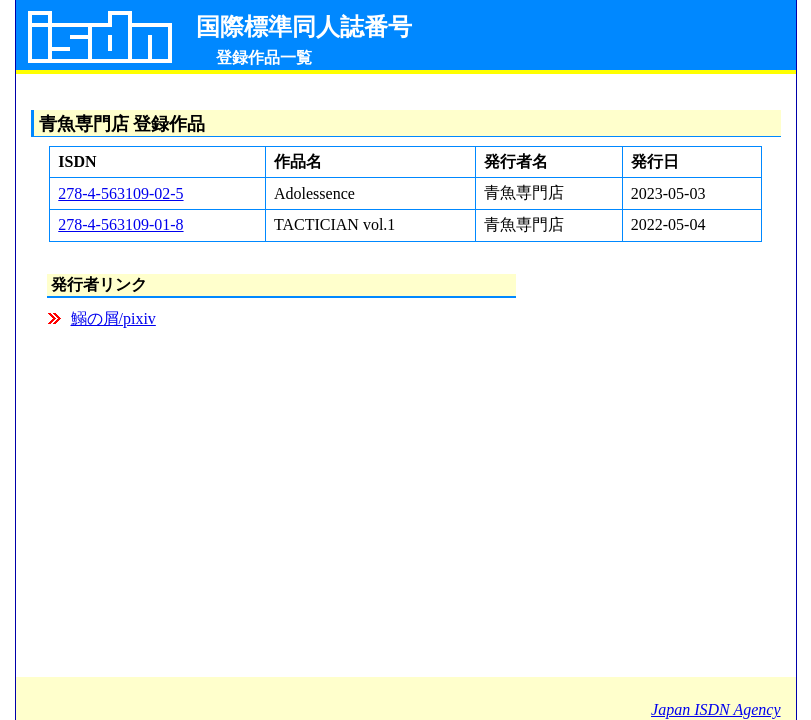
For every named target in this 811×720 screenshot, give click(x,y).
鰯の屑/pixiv (113, 318)
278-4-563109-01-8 (120, 224)
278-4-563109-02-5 (120, 193)
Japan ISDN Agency (715, 709)
